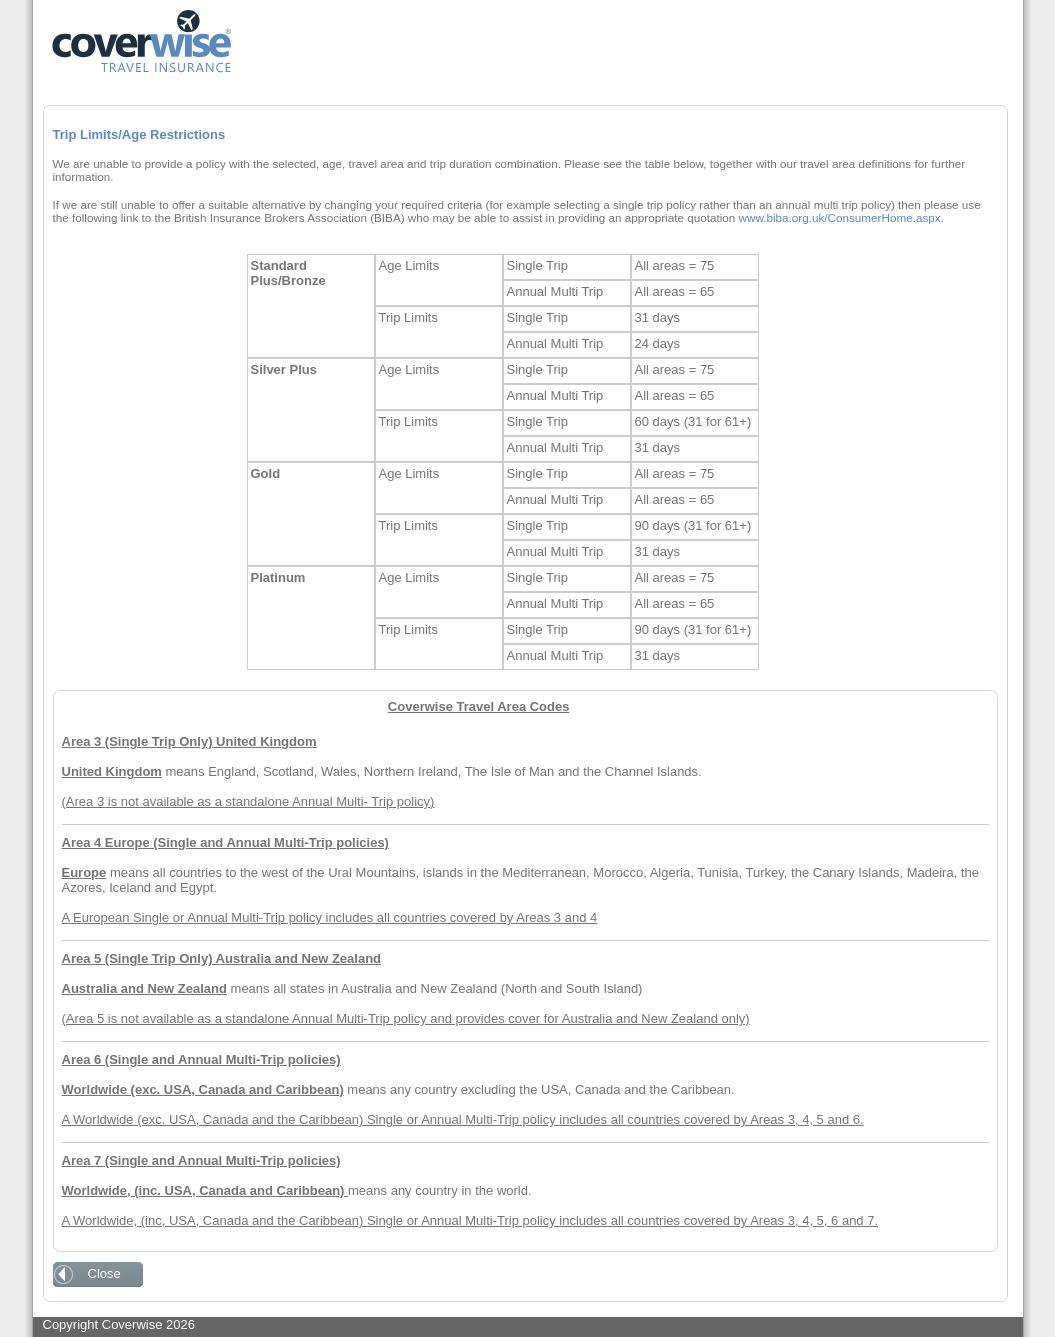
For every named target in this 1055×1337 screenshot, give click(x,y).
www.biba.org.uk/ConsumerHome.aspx (840, 217)
